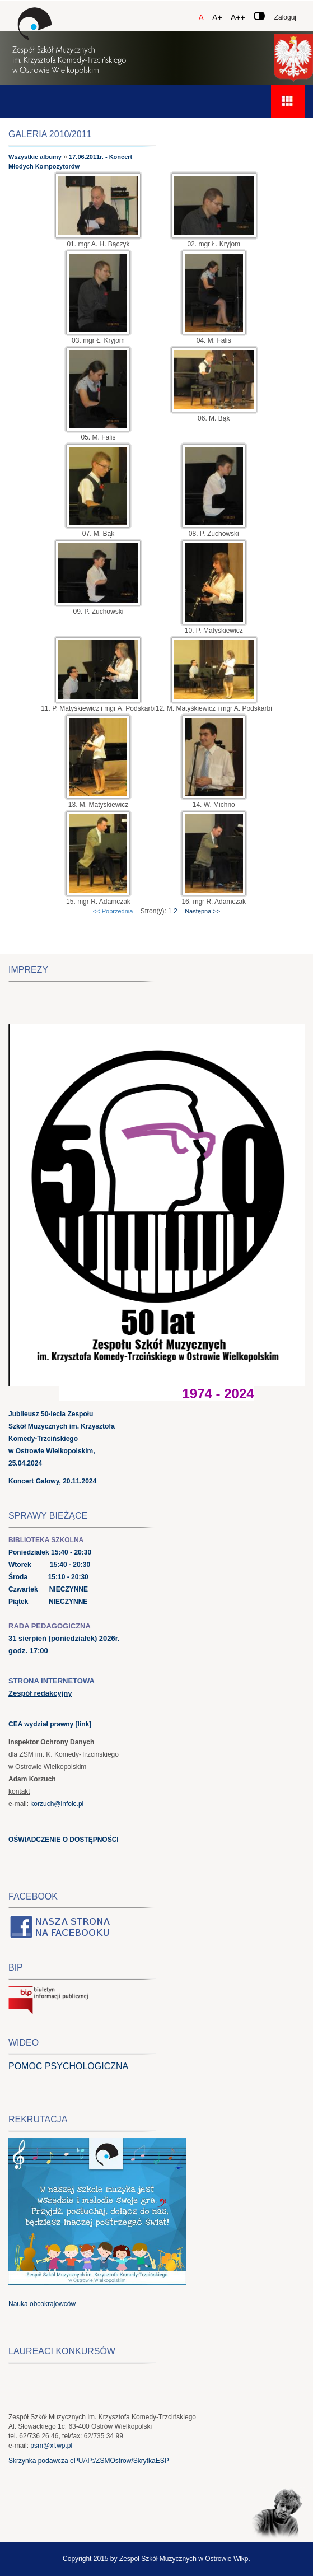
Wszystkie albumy (35, 156)
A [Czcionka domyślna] (200, 17)
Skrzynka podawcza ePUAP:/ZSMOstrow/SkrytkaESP (88, 2461)
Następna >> (202, 911)
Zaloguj (285, 17)
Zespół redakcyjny (40, 1693)
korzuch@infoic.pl (56, 1804)
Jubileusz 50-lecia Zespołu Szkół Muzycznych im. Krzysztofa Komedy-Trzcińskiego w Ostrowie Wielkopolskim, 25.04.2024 (61, 1438)
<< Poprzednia (113, 911)
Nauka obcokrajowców (42, 2304)
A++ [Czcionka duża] (238, 17)
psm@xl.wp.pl (51, 2445)
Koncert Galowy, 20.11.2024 (52, 1481)
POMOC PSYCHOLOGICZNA (68, 2066)
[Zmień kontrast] (259, 16)
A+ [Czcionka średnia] (217, 17)
